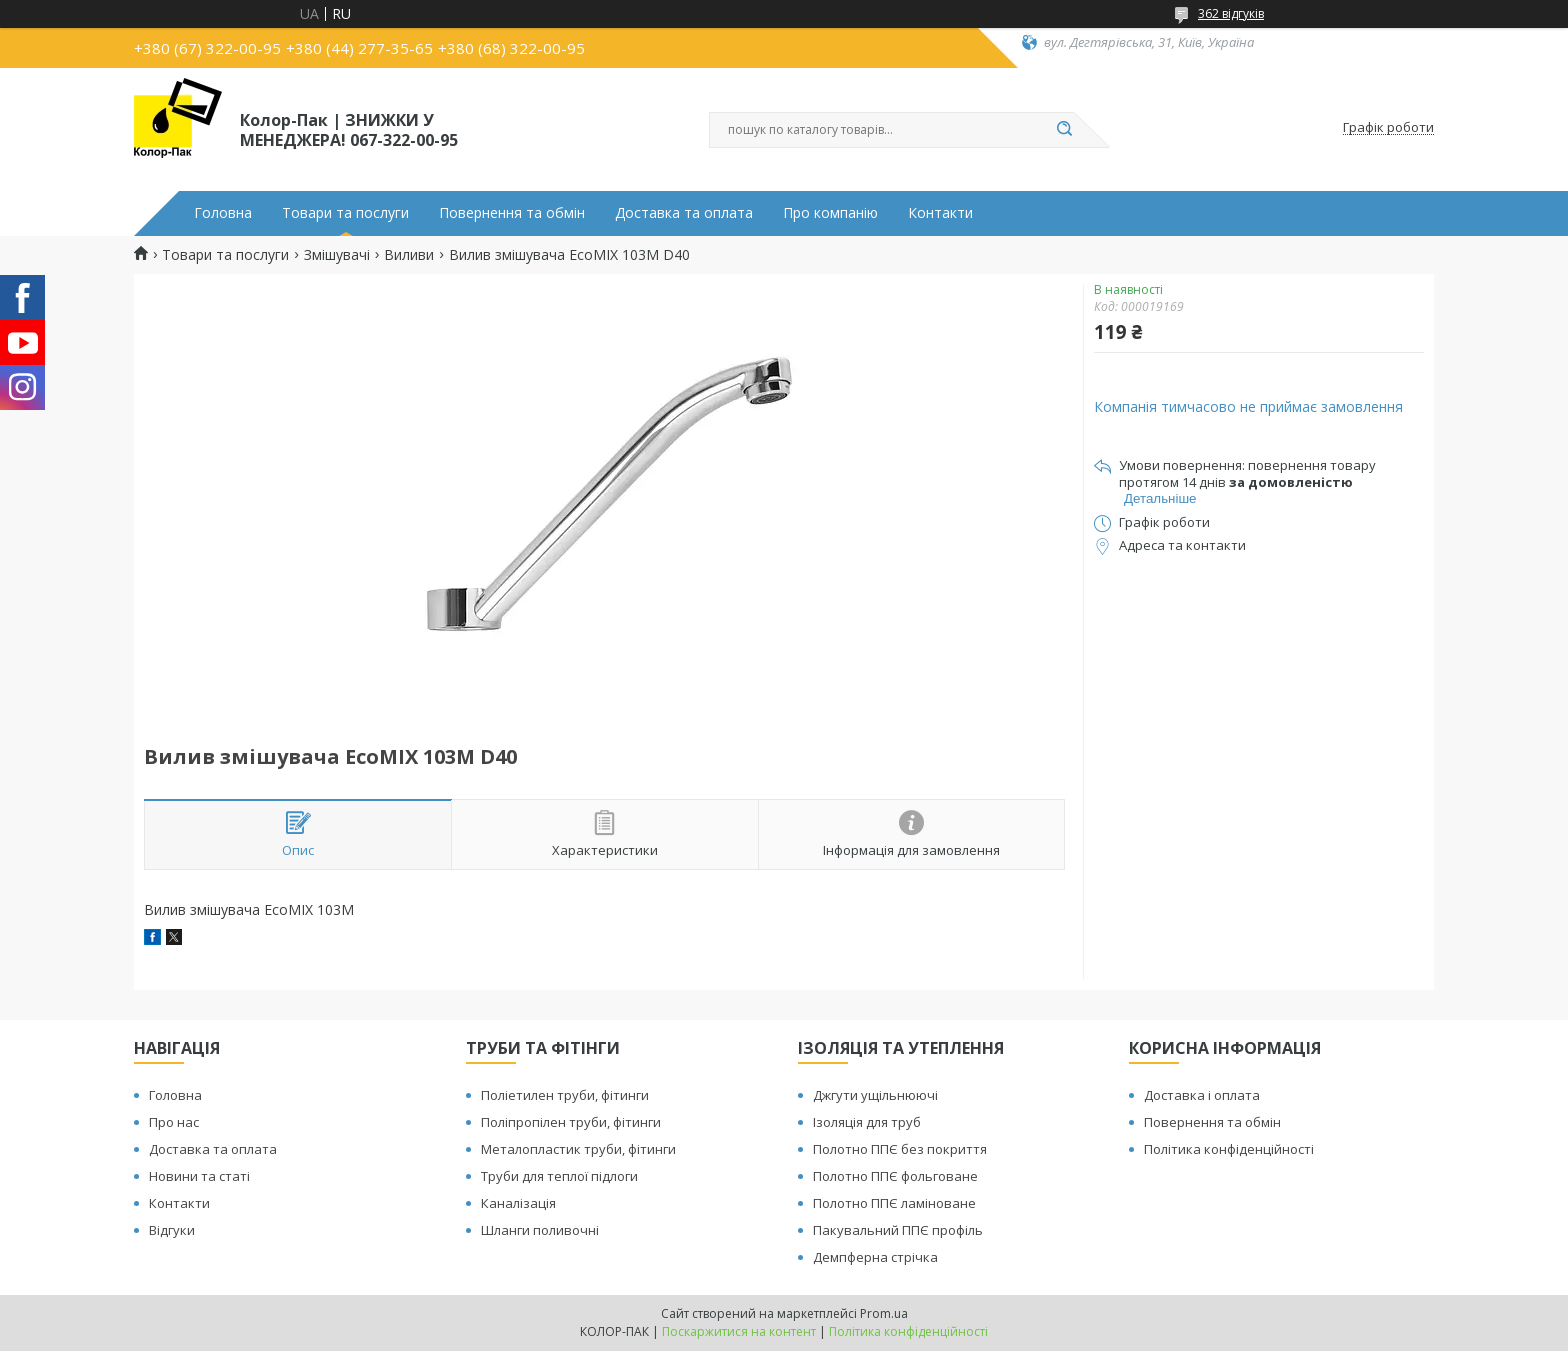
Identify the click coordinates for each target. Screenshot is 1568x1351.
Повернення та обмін (512, 213)
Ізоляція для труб (867, 1122)
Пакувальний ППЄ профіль (898, 1230)
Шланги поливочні (540, 1230)
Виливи (409, 255)
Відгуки (172, 1230)
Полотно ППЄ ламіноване (894, 1203)
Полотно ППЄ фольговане (895, 1176)
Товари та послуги (345, 213)
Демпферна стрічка (875, 1257)
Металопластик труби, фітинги (578, 1149)
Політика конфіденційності (1229, 1149)
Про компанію (830, 213)
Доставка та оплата (684, 213)
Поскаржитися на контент (739, 1331)
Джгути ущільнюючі (875, 1095)
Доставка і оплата (1202, 1095)
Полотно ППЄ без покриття (900, 1149)
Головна (223, 213)
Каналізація (518, 1203)
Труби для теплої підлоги (559, 1176)
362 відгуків (1231, 13)
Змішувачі (337, 255)
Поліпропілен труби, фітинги (571, 1122)
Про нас (174, 1122)
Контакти (940, 213)
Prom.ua (884, 1313)
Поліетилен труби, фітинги (565, 1095)
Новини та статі (199, 1176)
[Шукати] (1064, 130)
